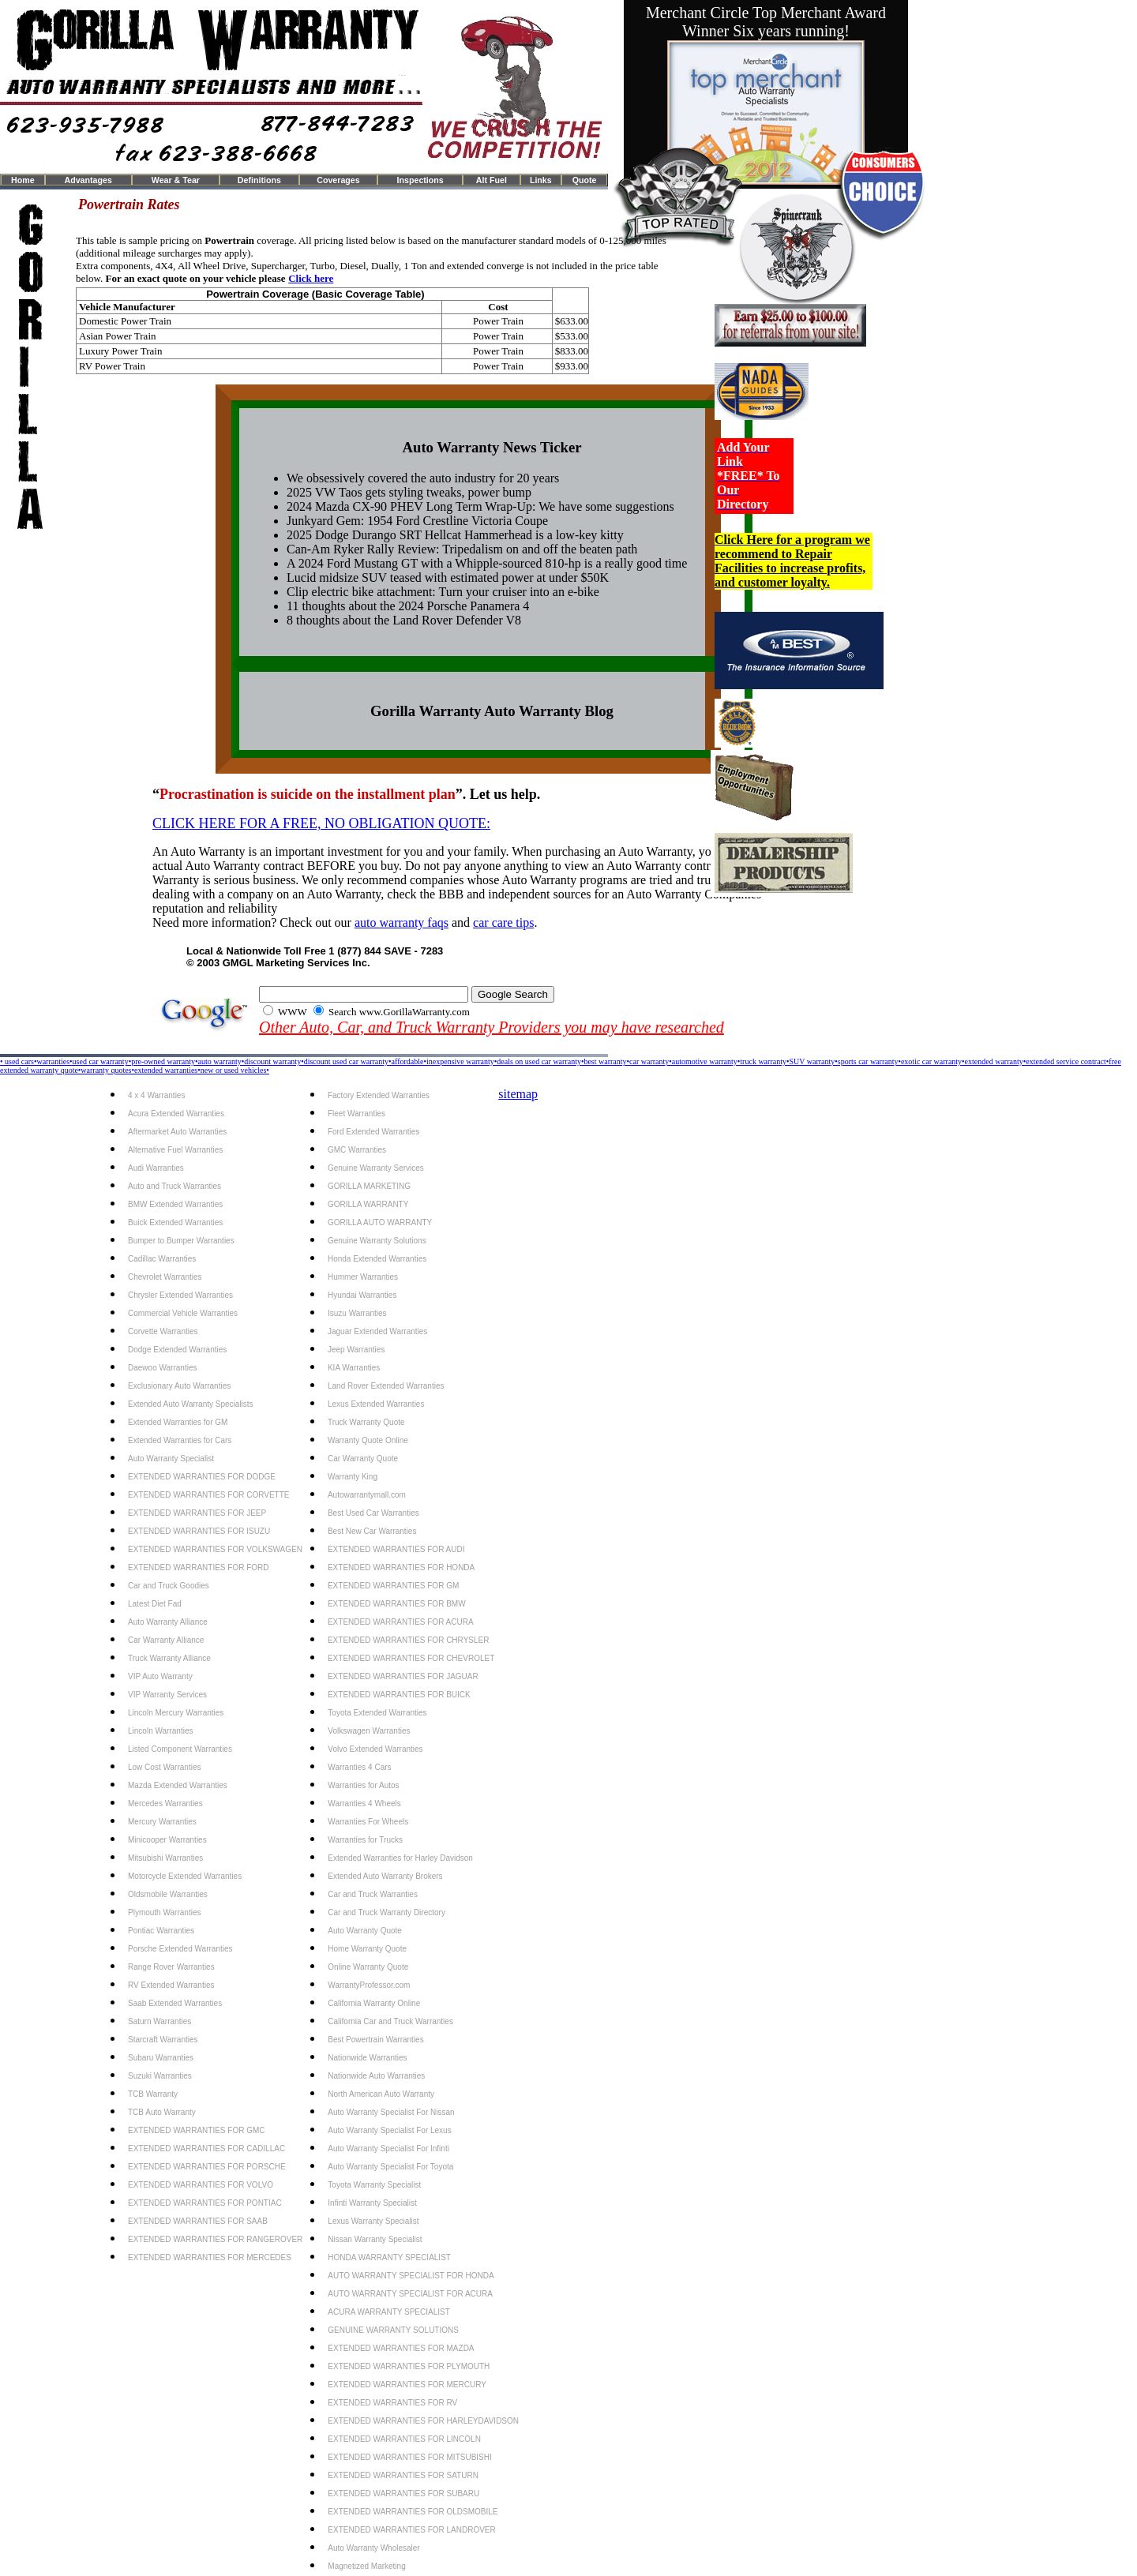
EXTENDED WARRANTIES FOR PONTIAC (205, 2203)
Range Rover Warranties (171, 1967)
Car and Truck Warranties (373, 1894)
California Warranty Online (374, 2003)
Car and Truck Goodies (168, 1585)
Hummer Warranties (363, 1277)
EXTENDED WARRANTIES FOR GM (393, 1585)
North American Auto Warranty (381, 2094)
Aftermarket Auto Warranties (177, 1131)
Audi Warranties (156, 1168)
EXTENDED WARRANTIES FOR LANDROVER (411, 2529)
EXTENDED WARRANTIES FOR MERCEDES (209, 2257)
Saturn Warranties (159, 2021)
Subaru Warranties (160, 2057)
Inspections (420, 180)
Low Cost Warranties (164, 1767)
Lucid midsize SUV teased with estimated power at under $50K (448, 577)
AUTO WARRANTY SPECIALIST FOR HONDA (410, 2275)
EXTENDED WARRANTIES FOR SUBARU (403, 2493)
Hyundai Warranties (362, 1295)
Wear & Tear (176, 180)
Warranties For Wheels (368, 1821)
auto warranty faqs (401, 922)
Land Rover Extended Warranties (386, 1386)
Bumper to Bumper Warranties (181, 1240)
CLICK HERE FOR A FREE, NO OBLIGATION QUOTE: (321, 823)
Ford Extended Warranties (373, 1131)
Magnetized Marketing (366, 2566)
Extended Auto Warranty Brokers (385, 1876)
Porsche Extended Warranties (180, 1948)
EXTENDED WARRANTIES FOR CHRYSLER (408, 1640)
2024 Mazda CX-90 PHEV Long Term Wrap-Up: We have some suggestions (480, 506)
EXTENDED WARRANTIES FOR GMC (196, 2130)
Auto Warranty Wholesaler (373, 2548)
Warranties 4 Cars (359, 1767)
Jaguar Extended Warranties (377, 1331)
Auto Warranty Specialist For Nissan (391, 2112)
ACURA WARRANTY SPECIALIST (388, 2312)
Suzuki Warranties (160, 2076)
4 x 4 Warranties (156, 1095)
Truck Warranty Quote (366, 1422)
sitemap (518, 1094)
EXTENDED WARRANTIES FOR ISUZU (199, 1531)
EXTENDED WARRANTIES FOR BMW (397, 1603)
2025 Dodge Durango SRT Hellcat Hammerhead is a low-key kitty (455, 535)
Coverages (338, 180)
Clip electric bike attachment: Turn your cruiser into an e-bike (443, 591)
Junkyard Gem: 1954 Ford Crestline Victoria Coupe (417, 520)
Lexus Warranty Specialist (373, 2221)
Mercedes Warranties (165, 1803)
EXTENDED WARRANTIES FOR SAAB (198, 2221)
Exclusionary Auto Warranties (179, 1386)
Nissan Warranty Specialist (375, 2239)
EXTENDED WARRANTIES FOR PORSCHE (207, 2166)
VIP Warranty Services (167, 1694)
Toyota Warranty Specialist (374, 2184)
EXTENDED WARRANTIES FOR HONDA (401, 1567)
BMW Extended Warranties (175, 1204)
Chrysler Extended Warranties (180, 1295)
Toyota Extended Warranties (377, 1712)
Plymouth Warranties (164, 1912)
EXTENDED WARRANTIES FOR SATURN (403, 2475)
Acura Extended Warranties (176, 1113)
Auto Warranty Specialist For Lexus (389, 2130)
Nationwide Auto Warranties (376, 2076)
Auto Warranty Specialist (171, 1458)
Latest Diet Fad (155, 1603)
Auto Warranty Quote (365, 1930)
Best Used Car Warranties (373, 1513)
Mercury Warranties (162, 1821)
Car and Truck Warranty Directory (386, 1912)
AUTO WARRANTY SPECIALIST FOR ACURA (410, 2293)
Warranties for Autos (363, 1785)
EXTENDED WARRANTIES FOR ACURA (401, 1622)
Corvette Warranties (163, 1331)
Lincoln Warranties (160, 1731)
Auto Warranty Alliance (168, 1622)
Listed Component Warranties (180, 1749)
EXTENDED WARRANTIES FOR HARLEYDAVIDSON (423, 2421)
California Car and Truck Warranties (390, 2021)
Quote (584, 180)
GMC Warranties (357, 1150)
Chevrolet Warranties (165, 1277)
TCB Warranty (153, 2094)
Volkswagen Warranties (369, 1731)
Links (541, 180)
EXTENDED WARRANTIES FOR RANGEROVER (215, 2239)
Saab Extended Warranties (175, 2003)
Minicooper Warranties (167, 1839)
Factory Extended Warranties (379, 1095)
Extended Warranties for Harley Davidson (400, 1858)
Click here (310, 278)
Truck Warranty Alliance (169, 1658)
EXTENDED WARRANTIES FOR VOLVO (200, 2184)
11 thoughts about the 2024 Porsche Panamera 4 (408, 606)
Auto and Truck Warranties (174, 1186)
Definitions (259, 180)
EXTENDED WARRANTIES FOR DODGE (202, 1476)
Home (23, 180)
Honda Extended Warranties (377, 1258)
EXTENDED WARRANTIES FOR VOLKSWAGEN (215, 1549)
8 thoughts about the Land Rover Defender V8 (404, 620)
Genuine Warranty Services (376, 1168)
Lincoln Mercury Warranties (175, 1712)
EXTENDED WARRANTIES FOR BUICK (399, 1694)
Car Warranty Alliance (166, 1640)
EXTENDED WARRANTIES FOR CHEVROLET (411, 1658)
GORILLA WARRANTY (368, 1204)
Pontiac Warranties (161, 1930)
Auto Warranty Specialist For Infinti (388, 2148)
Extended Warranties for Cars (179, 1440)
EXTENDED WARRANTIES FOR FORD (198, 1567)
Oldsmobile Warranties (168, 1894)
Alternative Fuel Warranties (175, 1150)
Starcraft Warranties (163, 2039)
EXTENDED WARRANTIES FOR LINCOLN (404, 2439)
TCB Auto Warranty (162, 2112)
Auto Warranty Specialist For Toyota (390, 2166)
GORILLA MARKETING (369, 1186)
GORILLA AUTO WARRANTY (380, 1222)
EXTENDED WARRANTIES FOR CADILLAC (206, 2148)
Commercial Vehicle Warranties (183, 1313)
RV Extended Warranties (171, 1985)
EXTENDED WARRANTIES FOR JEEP (197, 1513)
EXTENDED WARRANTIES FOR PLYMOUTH (409, 2366)
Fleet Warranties (356, 1113)
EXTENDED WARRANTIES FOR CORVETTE (208, 1494)
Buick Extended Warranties (175, 1222)
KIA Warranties (354, 1367)
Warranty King (352, 1476)
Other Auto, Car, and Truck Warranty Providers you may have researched (491, 1027)
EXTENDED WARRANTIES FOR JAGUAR (403, 1676)
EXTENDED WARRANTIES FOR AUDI (396, 1549)
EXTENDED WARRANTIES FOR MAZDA (401, 2348)
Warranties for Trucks (365, 1839)
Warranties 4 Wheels (364, 1803)
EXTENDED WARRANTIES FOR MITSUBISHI (409, 2457)
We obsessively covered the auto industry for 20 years (423, 478)
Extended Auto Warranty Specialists (190, 1404)
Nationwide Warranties (367, 2057)
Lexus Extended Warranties (376, 1404)
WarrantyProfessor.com (369, 1985)
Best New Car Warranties (372, 1531)
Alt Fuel (491, 180)
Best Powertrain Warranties (375, 2039)
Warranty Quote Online (368, 1440)
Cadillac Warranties (162, 1258)
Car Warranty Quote (363, 1458)
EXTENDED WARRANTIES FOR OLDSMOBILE (412, 2511)
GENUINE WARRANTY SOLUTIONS (393, 2330)
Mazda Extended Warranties (177, 1785)
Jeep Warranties (356, 1349)
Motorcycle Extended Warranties (185, 1876)
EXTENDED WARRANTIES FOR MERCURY (407, 2384)
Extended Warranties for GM (177, 1422)
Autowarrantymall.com (367, 1494)
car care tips (503, 922)
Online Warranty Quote (368, 1967)
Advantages (87, 180)
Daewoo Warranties (162, 1367)
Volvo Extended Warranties (375, 1749)
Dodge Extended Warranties (177, 1349)
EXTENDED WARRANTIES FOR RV (392, 2402)
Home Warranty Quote (367, 1948)
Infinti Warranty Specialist (372, 2203)
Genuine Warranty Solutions (377, 1240)
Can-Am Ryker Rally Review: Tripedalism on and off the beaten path (462, 549)
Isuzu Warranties (357, 1313)
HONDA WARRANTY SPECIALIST (389, 2257)
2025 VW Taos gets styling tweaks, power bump (409, 492)
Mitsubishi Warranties (165, 1858)
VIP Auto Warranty (160, 1676)
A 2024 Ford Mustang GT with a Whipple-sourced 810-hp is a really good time (487, 563)
